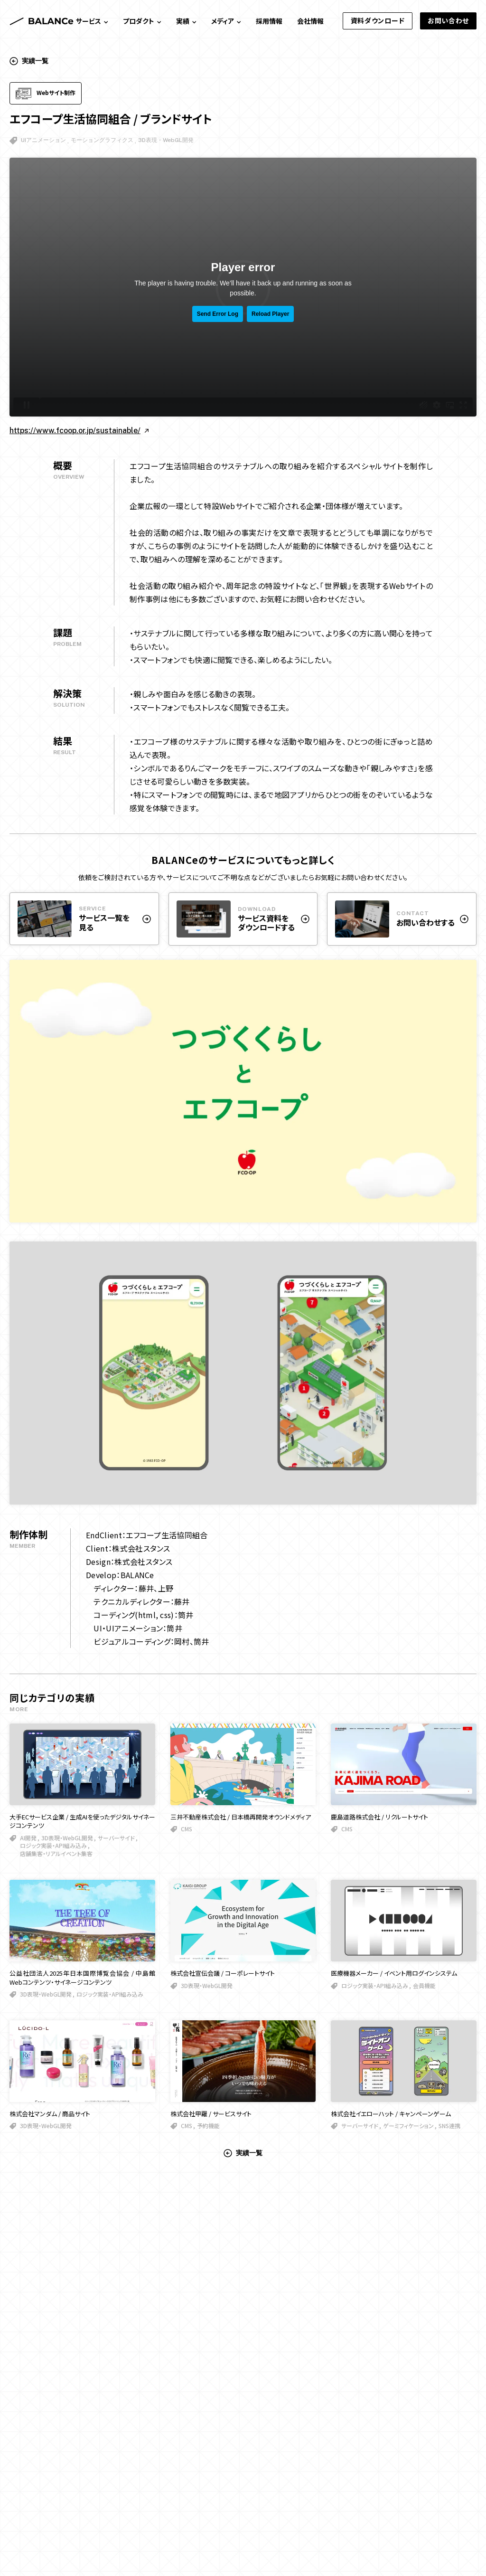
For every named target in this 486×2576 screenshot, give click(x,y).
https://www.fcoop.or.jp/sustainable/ (79, 430)
